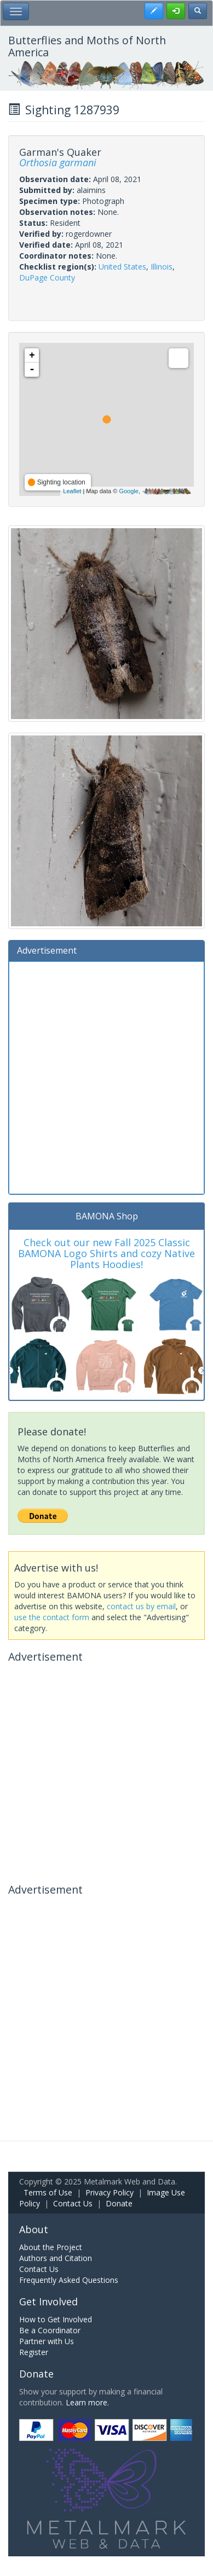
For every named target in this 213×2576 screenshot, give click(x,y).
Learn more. (87, 2402)
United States (122, 266)
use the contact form (51, 1617)
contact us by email (141, 1606)
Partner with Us (46, 2341)
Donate (119, 2203)
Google (128, 491)
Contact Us (73, 2203)
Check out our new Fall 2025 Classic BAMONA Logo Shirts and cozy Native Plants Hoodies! (106, 1253)
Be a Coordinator (49, 2330)
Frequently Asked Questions (68, 2280)
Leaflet (72, 491)
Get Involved (48, 2301)
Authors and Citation (55, 2258)
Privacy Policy (109, 2192)
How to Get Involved (55, 2319)
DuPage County (47, 277)
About (33, 2229)
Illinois (161, 266)
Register (33, 2352)
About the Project (50, 2247)
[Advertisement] (106, 1076)
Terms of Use (48, 2192)
